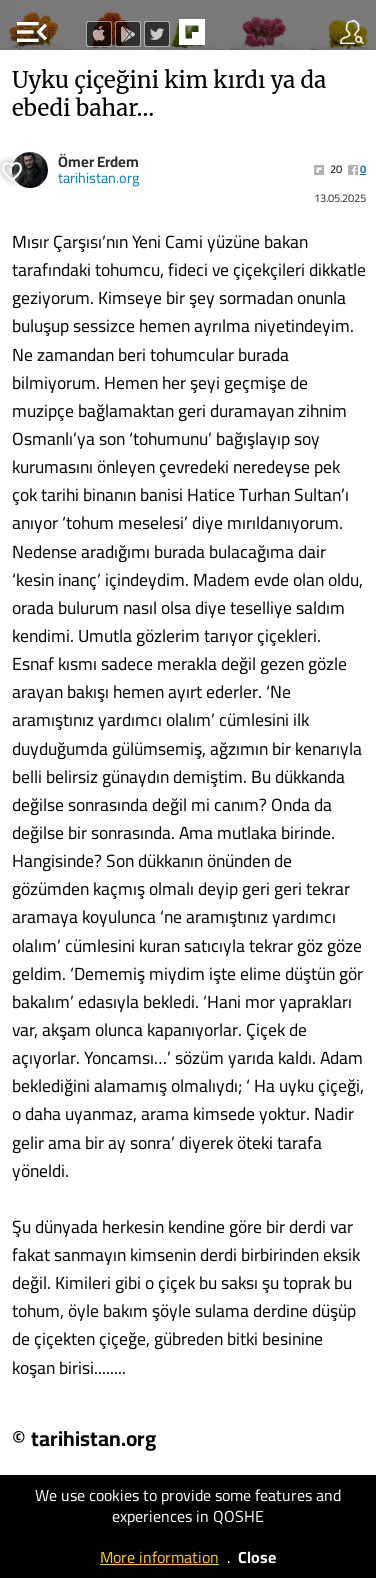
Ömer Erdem (98, 161)
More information (159, 1557)
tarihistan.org (98, 178)
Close (257, 1557)
